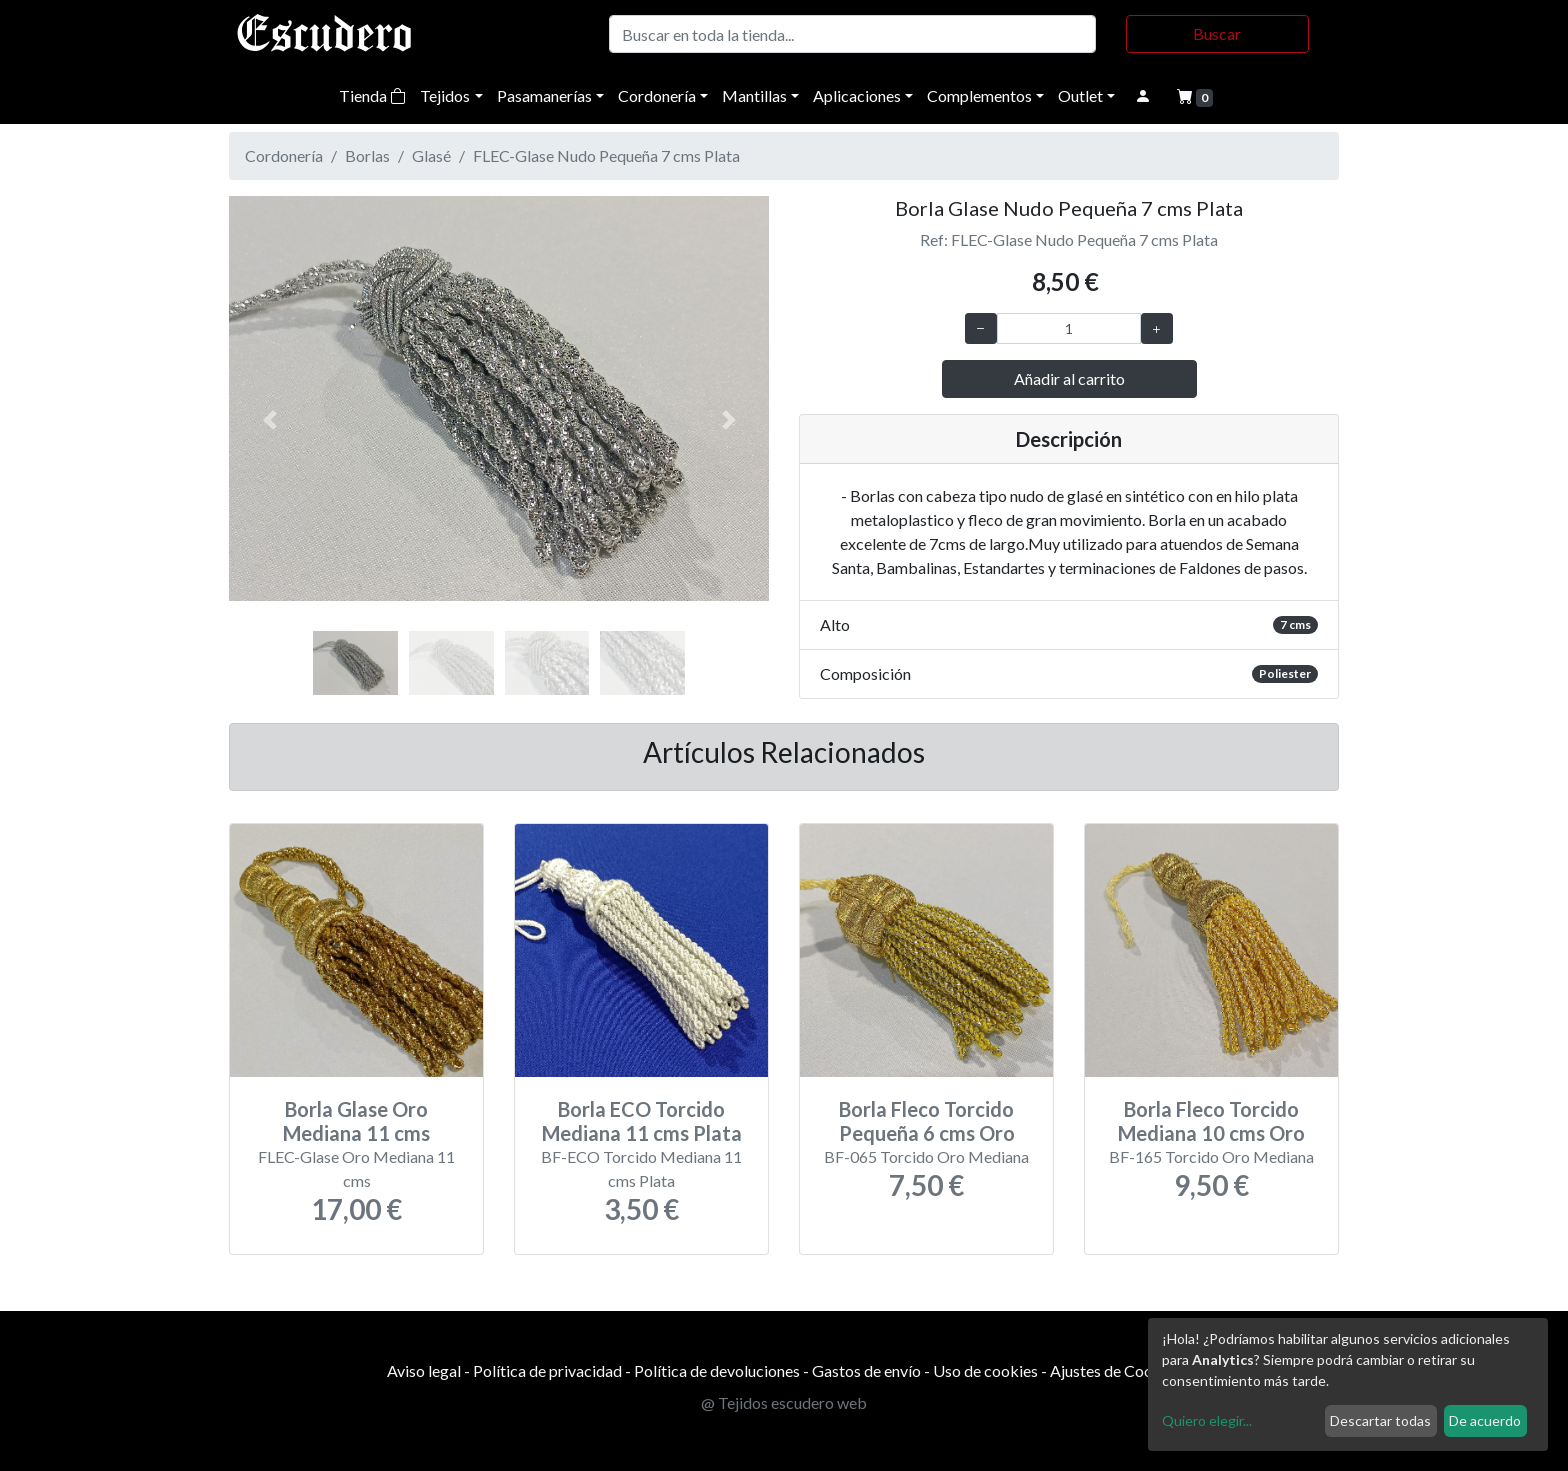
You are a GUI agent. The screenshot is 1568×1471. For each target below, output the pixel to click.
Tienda (372, 95)
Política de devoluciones (717, 1370)
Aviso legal (424, 1370)
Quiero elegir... (1207, 1420)
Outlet (1080, 95)
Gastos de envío (866, 1370)
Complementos (979, 95)
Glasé (431, 155)
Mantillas (754, 95)
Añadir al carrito (1069, 378)
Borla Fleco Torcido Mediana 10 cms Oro (1211, 1121)
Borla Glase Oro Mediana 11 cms (356, 1121)
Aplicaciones (857, 95)
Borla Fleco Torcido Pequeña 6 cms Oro (927, 1121)
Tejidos (445, 95)
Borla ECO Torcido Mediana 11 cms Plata (642, 1121)
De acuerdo (1485, 1420)
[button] (269, 420)
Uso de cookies (985, 1370)
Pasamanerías (544, 95)
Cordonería (657, 95)
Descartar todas (1380, 1420)
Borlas (367, 155)
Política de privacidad (547, 1370)
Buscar (1217, 33)
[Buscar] (852, 34)
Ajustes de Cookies (1115, 1370)
